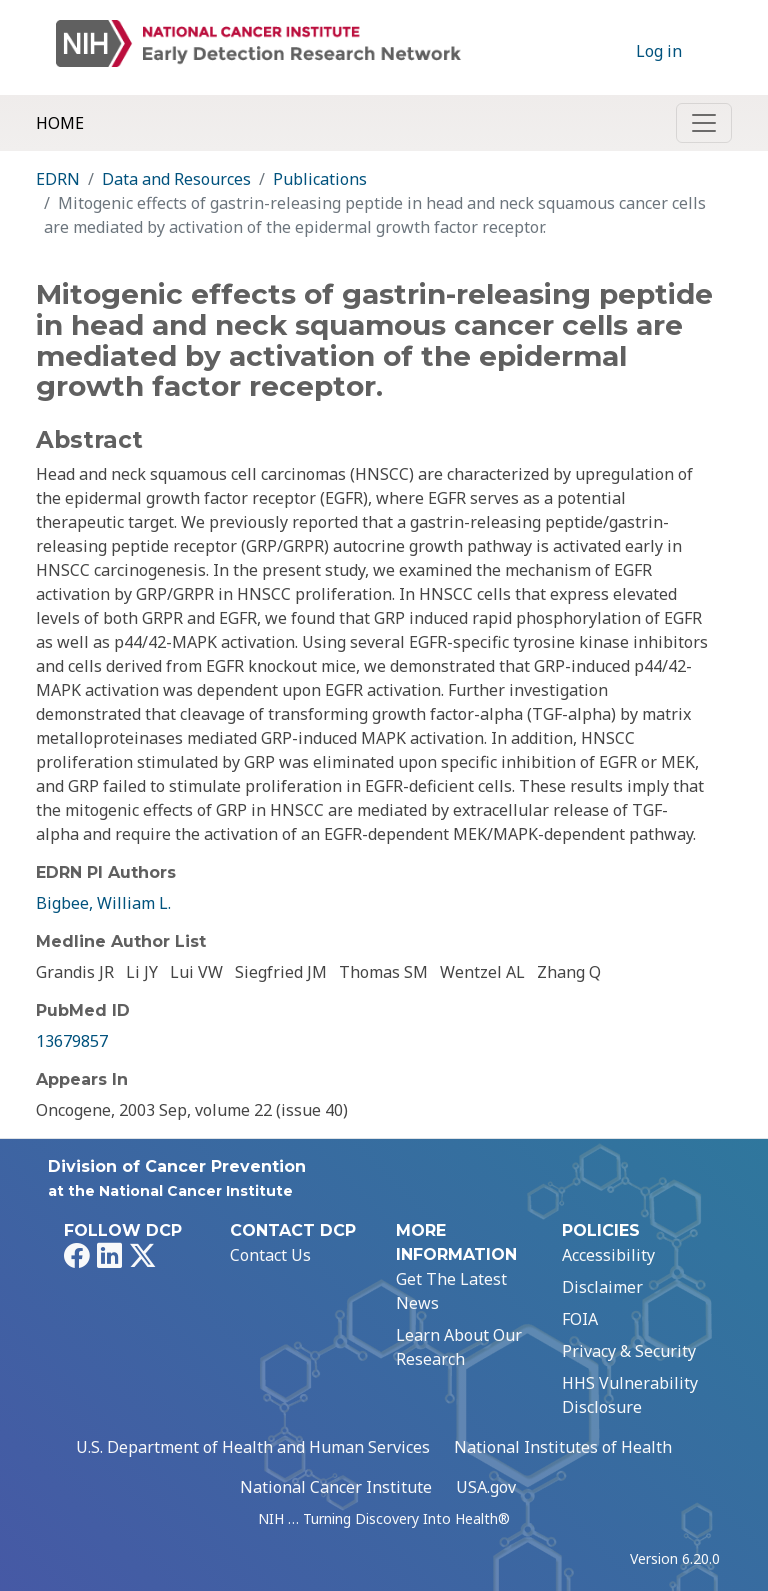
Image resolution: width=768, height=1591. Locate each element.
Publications (320, 179)
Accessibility (608, 1255)
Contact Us (270, 1255)
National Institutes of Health (563, 1447)
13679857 (72, 1041)
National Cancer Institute (336, 1487)
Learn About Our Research (459, 1347)
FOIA (580, 1319)
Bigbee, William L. (103, 903)
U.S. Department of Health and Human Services (253, 1447)
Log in (659, 51)
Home (60, 123)
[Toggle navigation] (704, 123)
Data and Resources (176, 179)
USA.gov (486, 1487)
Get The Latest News (451, 1291)
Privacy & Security (629, 1351)
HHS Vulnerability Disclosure (630, 1395)
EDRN (58, 179)
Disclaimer (602, 1287)
